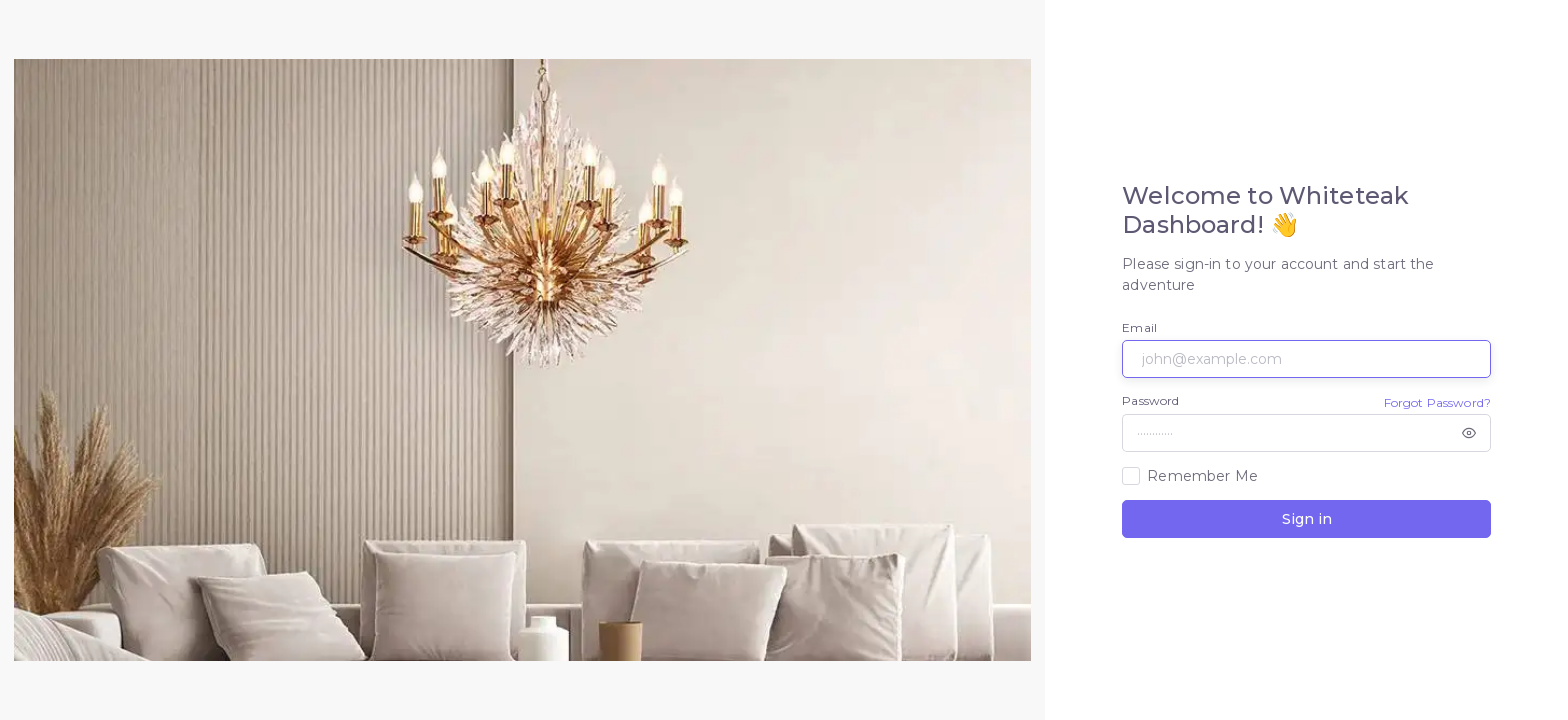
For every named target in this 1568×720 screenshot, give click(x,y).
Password (1150, 400)
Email (1139, 327)
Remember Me (1202, 476)
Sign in (1307, 519)
